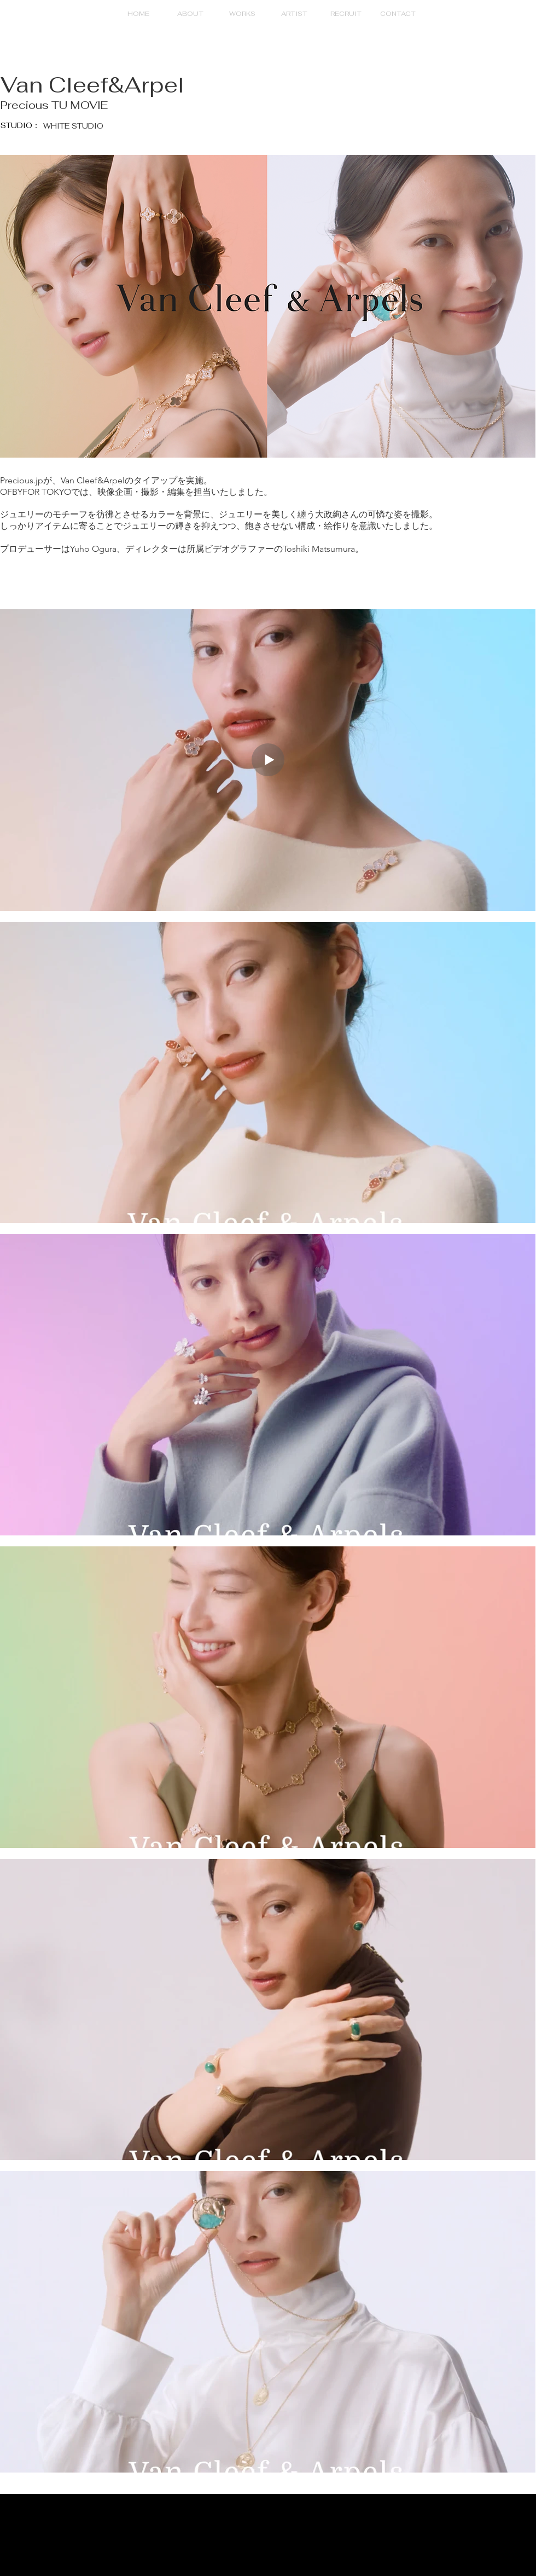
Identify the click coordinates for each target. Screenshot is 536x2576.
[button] (242, 13)
